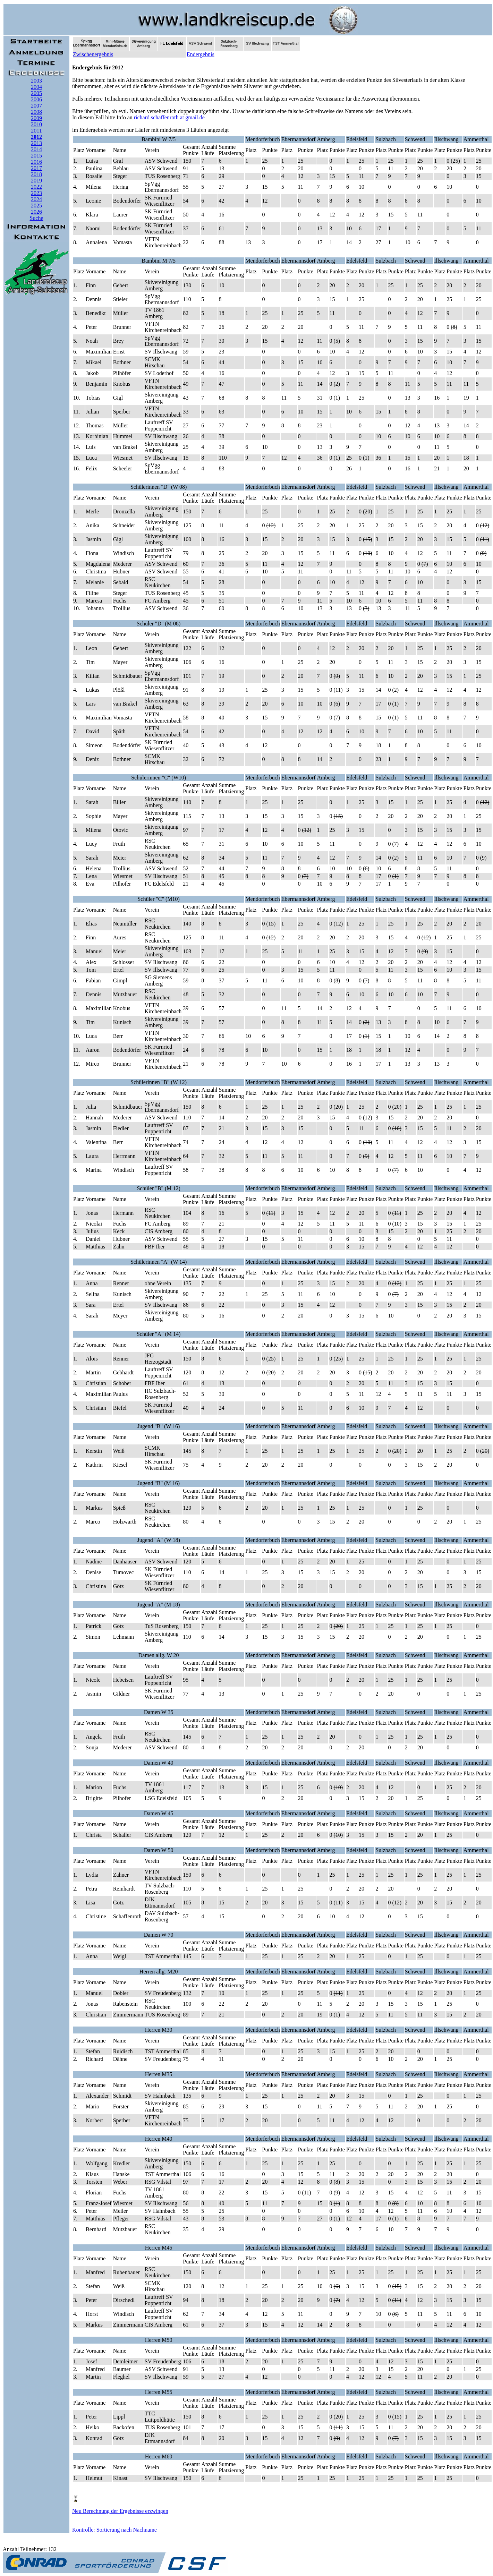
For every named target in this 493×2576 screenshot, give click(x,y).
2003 (36, 81)
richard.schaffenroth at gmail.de (169, 117)
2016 (36, 162)
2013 (36, 143)
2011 (36, 131)
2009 (36, 118)
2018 (36, 174)
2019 (36, 181)
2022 (36, 187)
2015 (36, 156)
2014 (36, 149)
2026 (36, 212)
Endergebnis (200, 54)
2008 (36, 112)
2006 (36, 99)
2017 (36, 168)
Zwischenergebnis (93, 54)
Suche (36, 218)
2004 (36, 87)
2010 (36, 124)
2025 (36, 205)
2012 (36, 137)
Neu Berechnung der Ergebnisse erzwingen (120, 2511)
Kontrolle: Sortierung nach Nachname (114, 2530)
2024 (36, 199)
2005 (36, 93)
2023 (36, 193)
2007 (36, 106)
